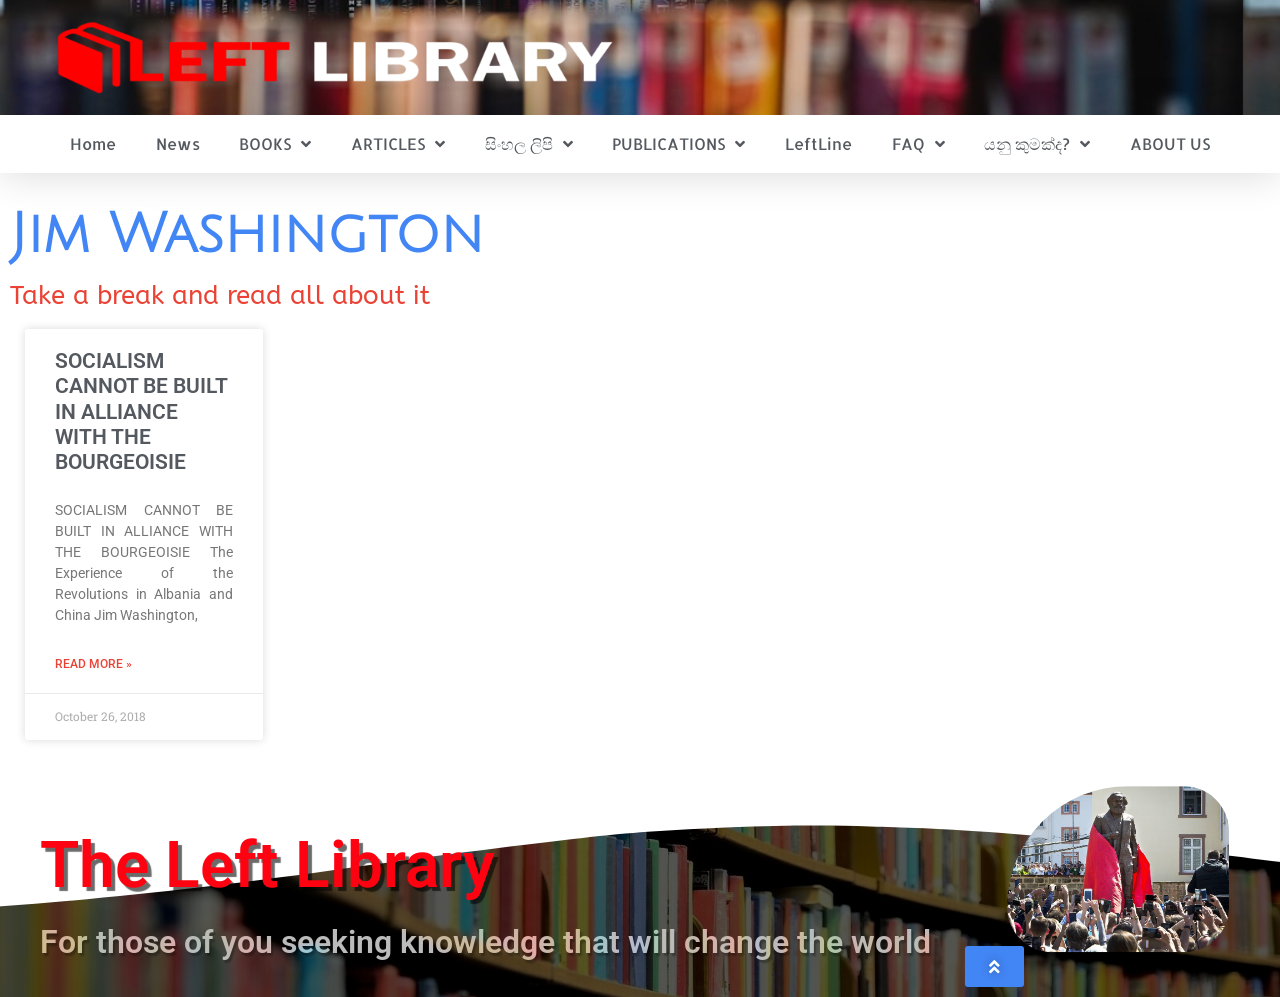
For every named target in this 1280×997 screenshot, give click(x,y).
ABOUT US (1170, 143)
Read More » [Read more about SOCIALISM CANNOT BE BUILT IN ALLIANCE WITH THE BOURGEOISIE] (93, 664)
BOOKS (275, 144)
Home (93, 143)
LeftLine (818, 143)
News (178, 143)
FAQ (918, 144)
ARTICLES (398, 144)
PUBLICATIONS (678, 144)
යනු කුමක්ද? (1037, 144)
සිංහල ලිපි (529, 144)
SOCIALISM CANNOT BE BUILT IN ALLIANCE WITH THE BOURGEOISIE (141, 411)
